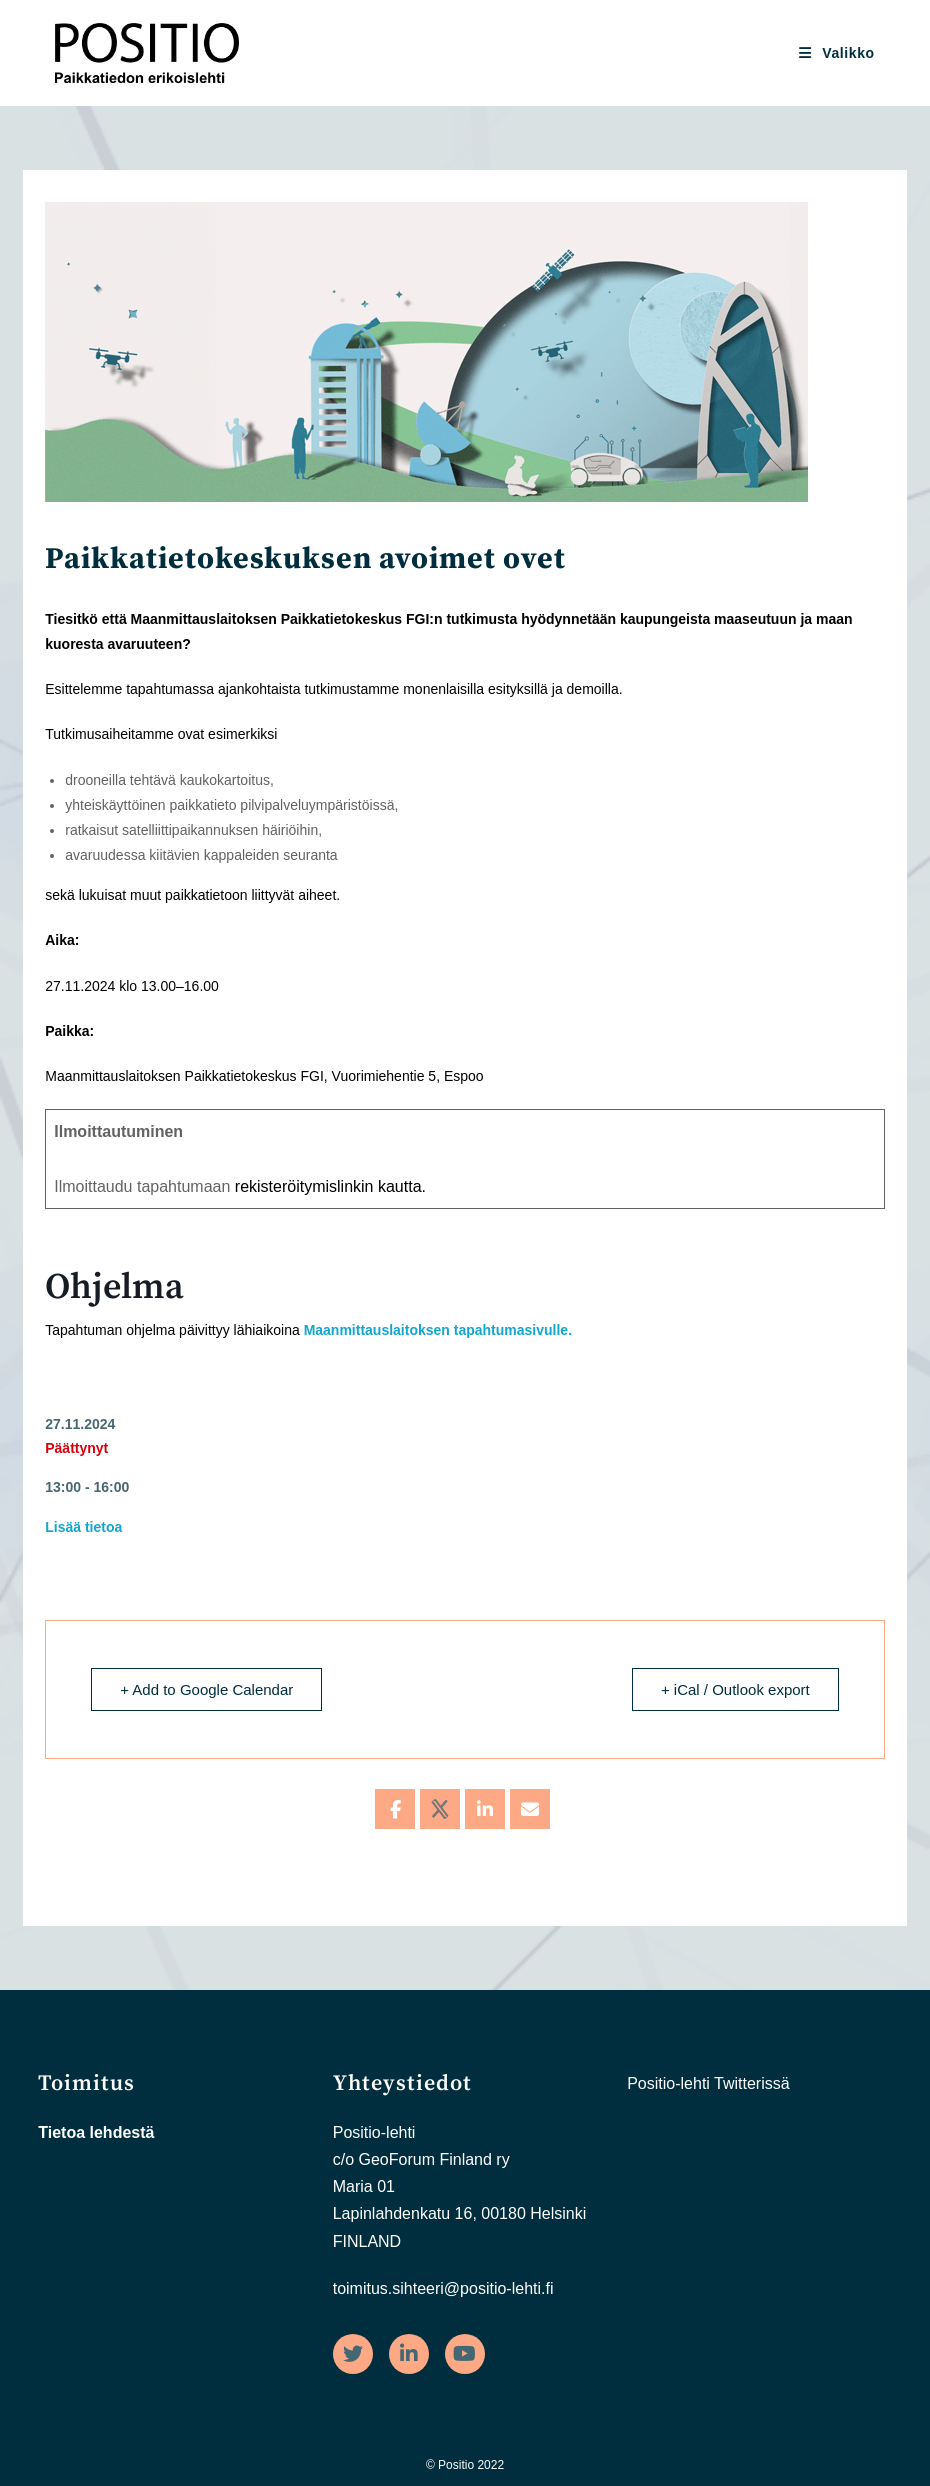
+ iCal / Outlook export (735, 1689)
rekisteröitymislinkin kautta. (330, 1186)
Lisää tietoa (83, 1527)
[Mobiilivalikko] (837, 53)
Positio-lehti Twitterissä (708, 2083)
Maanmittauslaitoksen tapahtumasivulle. (438, 1330)
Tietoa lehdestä (96, 2132)
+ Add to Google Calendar (206, 1689)
